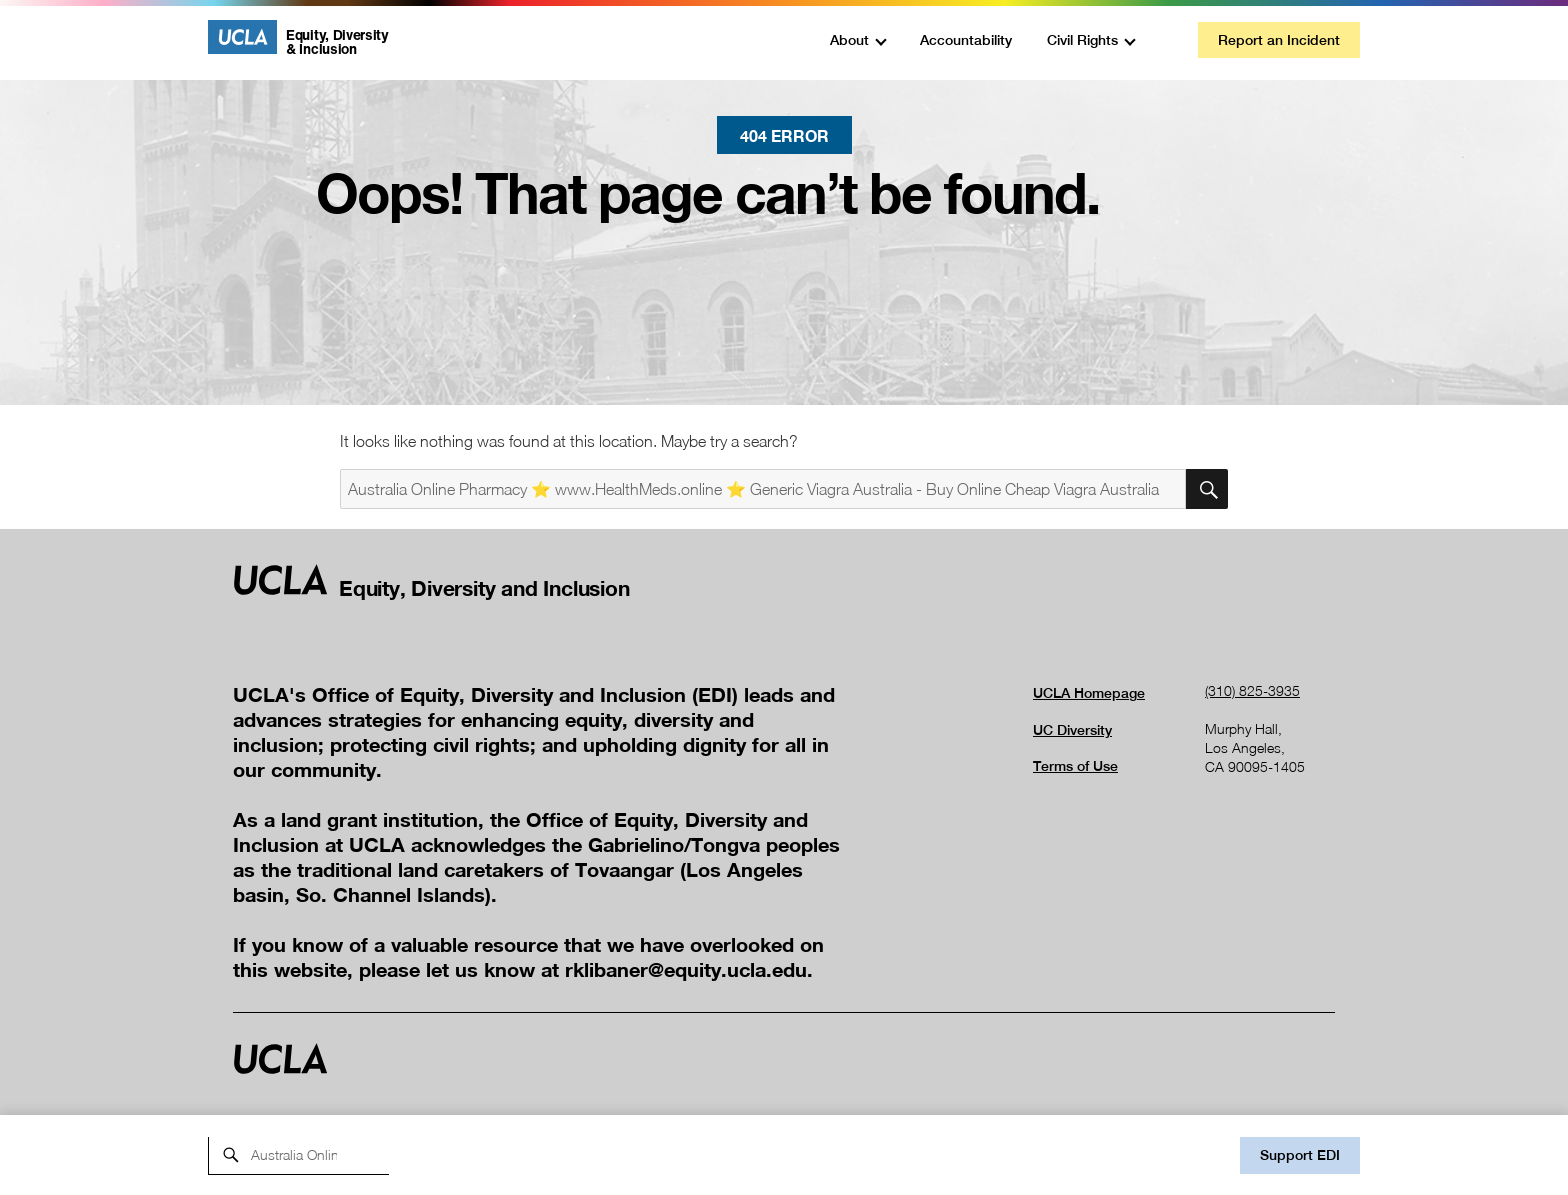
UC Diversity (1072, 730)
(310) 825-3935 (1252, 690)
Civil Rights (1082, 40)
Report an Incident (1279, 40)
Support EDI (1300, 1155)
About (849, 40)
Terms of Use (1075, 766)
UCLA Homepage (1089, 693)
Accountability (966, 40)
